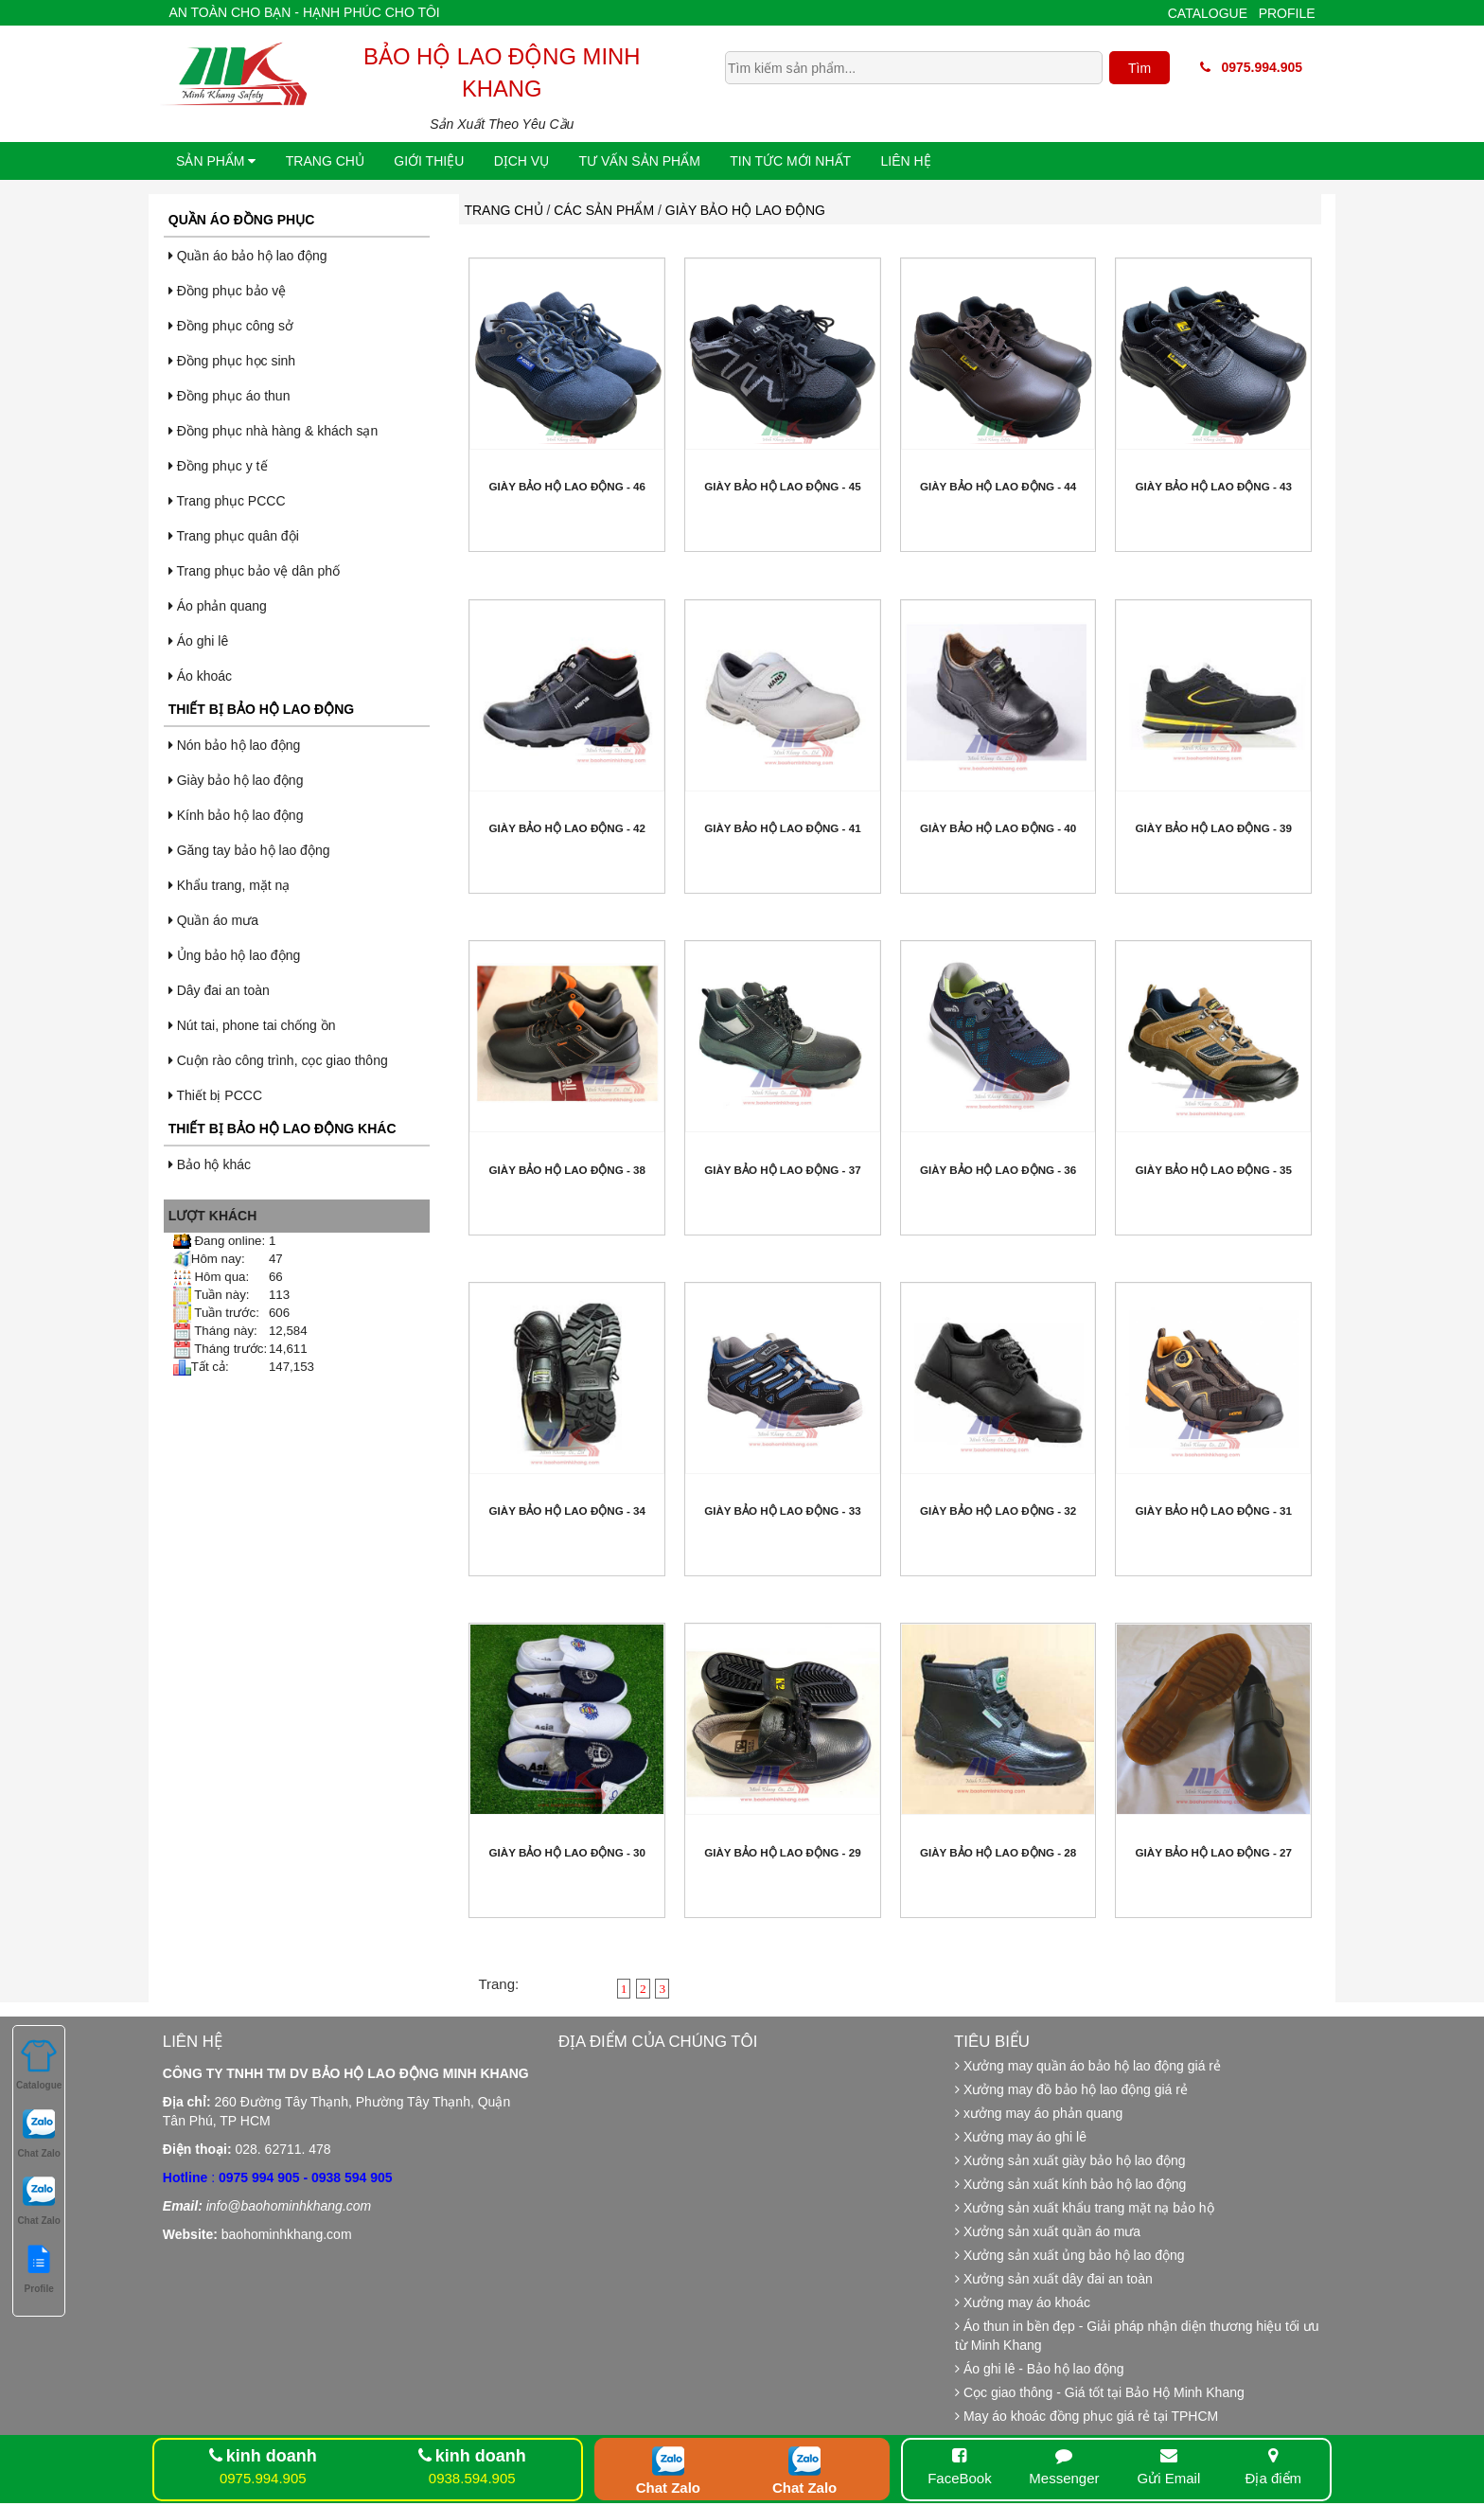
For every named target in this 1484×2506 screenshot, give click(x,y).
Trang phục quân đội (233, 535)
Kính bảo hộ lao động (236, 815)
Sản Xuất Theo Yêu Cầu (502, 124)
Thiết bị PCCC (215, 1095)
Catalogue (1207, 13)
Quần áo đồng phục (241, 219)
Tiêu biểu (992, 2042)
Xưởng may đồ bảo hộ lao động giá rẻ (1071, 2089)
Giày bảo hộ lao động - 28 (998, 1852)
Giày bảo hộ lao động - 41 (782, 828)
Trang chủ (325, 161)
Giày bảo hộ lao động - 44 (998, 486)
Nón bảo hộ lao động (234, 745)
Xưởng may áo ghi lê (1020, 2136)
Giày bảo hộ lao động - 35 (1214, 1170)
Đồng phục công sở (230, 325)
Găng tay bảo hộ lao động (249, 850)
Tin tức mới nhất (790, 161)
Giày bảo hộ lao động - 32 (998, 1510)
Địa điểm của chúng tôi (657, 2042)
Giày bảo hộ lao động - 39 (1214, 828)
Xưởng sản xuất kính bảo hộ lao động (1070, 2184)
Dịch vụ (522, 161)
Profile (1287, 13)
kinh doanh (271, 2455)
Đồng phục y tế (218, 465)
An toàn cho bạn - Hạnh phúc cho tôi (303, 12)
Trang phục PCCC (227, 500)
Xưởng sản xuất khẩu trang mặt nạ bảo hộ (1084, 2207)
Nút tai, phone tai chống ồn (252, 1025)
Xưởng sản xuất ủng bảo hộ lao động (1069, 2255)
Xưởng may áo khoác (1022, 2302)
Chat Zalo (668, 2487)
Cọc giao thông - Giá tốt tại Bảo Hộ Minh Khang (1100, 2392)
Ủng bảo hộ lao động (234, 955)
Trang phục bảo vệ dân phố (254, 570)
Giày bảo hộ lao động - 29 (782, 1852)
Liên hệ (906, 161)
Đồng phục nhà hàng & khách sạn (273, 430)
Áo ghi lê (198, 641)
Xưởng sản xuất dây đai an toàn (1054, 2278)
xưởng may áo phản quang (1038, 2113)
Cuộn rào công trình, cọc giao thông (278, 1060)
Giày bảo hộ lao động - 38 (567, 1170)
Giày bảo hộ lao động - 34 (567, 1510)
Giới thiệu (429, 161)
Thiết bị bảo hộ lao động (261, 709)
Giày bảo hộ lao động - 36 (998, 1170)
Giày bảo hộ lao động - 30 (567, 1852)
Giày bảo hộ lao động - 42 (567, 828)
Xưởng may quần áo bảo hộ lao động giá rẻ (1088, 2065)
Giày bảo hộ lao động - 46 (567, 486)
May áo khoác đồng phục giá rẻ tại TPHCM (1086, 2416)
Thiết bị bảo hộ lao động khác (282, 1128)
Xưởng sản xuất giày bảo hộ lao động (1070, 2160)
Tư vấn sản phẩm (639, 161)
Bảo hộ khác (209, 1164)
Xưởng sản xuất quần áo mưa (1047, 2231)
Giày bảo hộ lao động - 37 (782, 1170)
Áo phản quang (217, 605)
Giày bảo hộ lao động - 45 (782, 486)
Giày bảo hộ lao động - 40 (998, 828)
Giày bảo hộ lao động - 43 (1214, 486)
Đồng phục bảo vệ (227, 290)
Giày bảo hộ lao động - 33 (782, 1510)
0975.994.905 (1251, 67)
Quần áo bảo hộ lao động (247, 255)
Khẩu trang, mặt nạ (229, 885)
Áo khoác (200, 676)
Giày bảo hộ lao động (236, 780)
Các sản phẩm (604, 210)
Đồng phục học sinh (231, 360)
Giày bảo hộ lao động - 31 (1214, 1510)
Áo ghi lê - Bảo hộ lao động (1039, 2368)
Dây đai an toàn (219, 990)
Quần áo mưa (213, 920)
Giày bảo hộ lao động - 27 (1214, 1852)
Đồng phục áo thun (229, 395)
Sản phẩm (216, 161)
